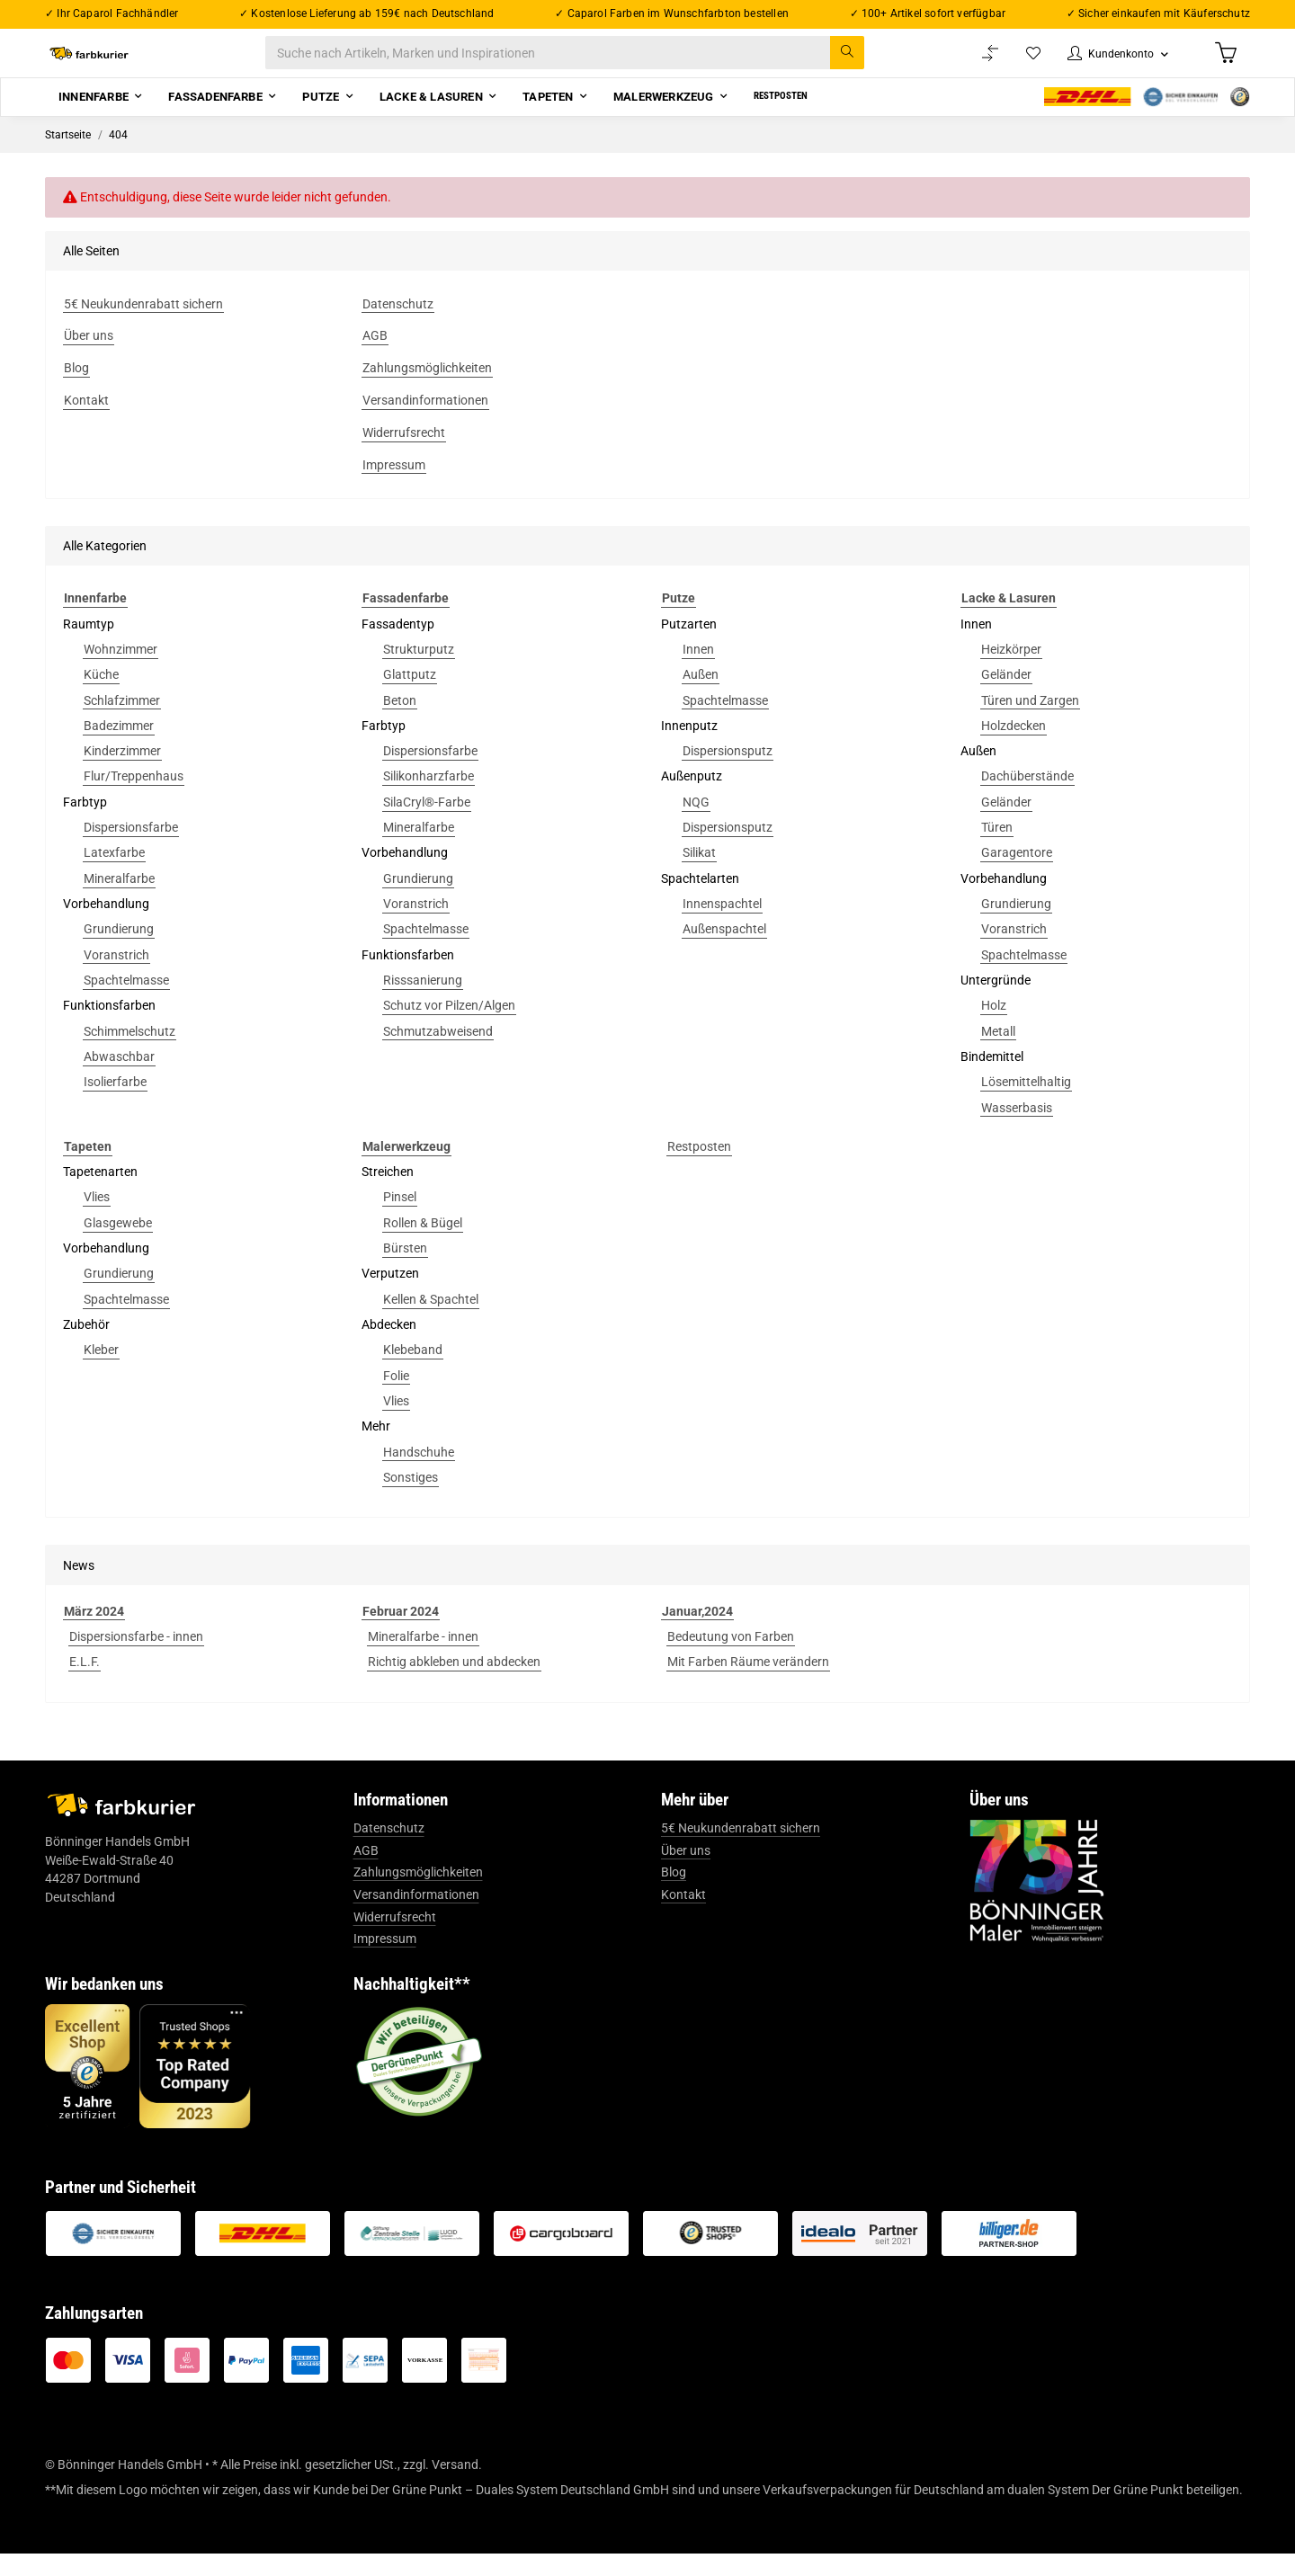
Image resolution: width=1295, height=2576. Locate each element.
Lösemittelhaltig (1026, 1104)
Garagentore (1016, 876)
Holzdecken (1013, 748)
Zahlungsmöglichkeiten (418, 1895)
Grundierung (119, 951)
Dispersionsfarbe (131, 849)
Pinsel (399, 1220)
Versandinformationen (416, 1917)
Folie (396, 1398)
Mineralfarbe (119, 901)
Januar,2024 (697, 1634)
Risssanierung (422, 1002)
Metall (998, 1054)
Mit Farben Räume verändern (748, 1684)
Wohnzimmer (120, 671)
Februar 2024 (400, 1634)
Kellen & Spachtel (430, 1322)
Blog (673, 1895)
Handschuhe (418, 1474)
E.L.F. (84, 1684)
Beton (399, 723)
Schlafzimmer (122, 723)
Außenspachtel (724, 951)
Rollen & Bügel (422, 1245)
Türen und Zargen (1030, 723)
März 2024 (94, 1634)
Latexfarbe (114, 876)
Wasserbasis (1016, 1130)
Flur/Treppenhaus (133, 799)
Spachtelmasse (126, 1002)
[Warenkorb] (1224, 64)
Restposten (699, 1169)
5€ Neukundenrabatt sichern (740, 1850)
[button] (1108, 64)
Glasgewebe (118, 1245)
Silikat (699, 876)
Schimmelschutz (129, 1054)
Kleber (101, 1372)
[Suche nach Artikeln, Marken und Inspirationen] (583, 64)
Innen (698, 671)
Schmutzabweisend (438, 1054)
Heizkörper (1011, 671)
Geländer (1006, 697)
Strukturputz (418, 671)
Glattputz (409, 697)
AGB (366, 1873)
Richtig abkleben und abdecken (454, 1684)
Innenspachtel (722, 926)
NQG (696, 824)
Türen (997, 849)
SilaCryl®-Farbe (426, 824)
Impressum (384, 1961)
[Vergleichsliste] (972, 64)
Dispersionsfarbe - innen (136, 1659)
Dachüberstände (1027, 799)
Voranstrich (116, 977)
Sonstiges (410, 1500)
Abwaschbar (119, 1079)
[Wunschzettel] (1016, 64)
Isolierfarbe (115, 1104)
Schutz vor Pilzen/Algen (449, 1028)
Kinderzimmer (122, 773)
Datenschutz (388, 1850)
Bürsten (405, 1270)
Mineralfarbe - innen (423, 1659)
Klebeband (412, 1372)
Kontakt (683, 1917)
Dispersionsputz (728, 773)
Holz (993, 1028)
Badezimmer (119, 748)
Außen (701, 697)
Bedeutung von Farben (730, 1659)
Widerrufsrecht (394, 1939)
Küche (101, 697)
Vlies (97, 1220)
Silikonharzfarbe (428, 799)
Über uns (685, 1873)
